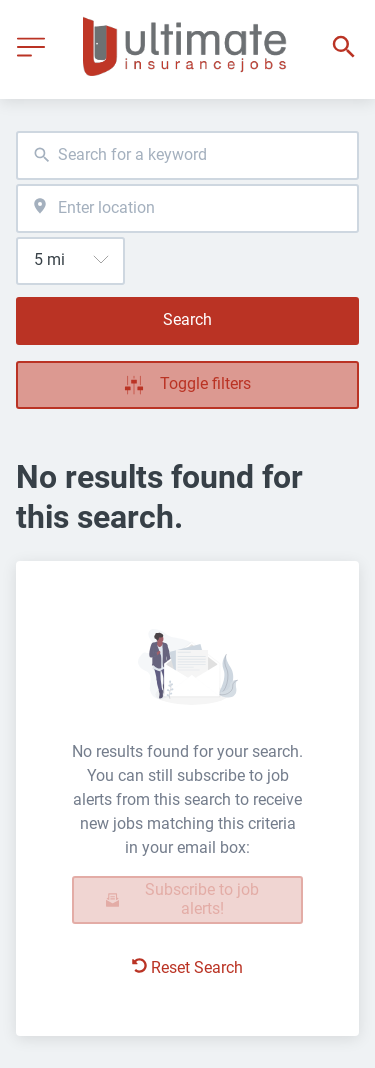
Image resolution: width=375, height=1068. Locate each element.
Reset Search (187, 967)
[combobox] (187, 155)
